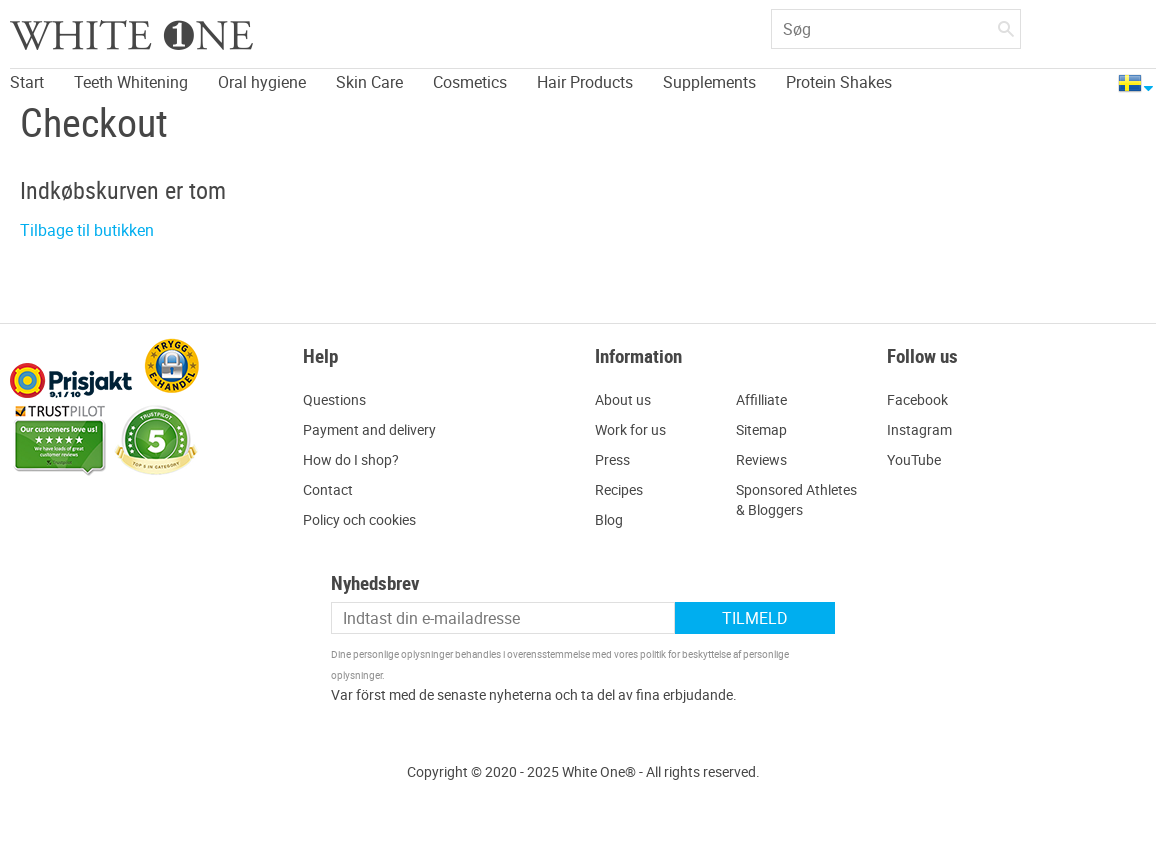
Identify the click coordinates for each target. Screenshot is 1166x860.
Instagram (919, 429)
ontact (332, 489)
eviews (766, 459)
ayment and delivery (374, 429)
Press (612, 459)
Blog (609, 519)
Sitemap (761, 429)
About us (623, 399)
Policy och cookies (359, 519)
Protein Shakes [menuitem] (839, 81)
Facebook (917, 399)
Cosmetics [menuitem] (470, 81)
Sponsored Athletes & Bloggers (796, 499)
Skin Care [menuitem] (369, 81)
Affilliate (761, 399)
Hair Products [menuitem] (585, 81)
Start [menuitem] (27, 81)
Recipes (619, 489)
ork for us (636, 429)
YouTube (914, 459)
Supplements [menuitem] (709, 81)
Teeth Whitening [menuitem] (131, 81)
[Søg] (1006, 25)
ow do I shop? (356, 459)
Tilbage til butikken (87, 230)
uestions (339, 399)
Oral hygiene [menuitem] (262, 81)
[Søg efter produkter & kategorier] (896, 29)
